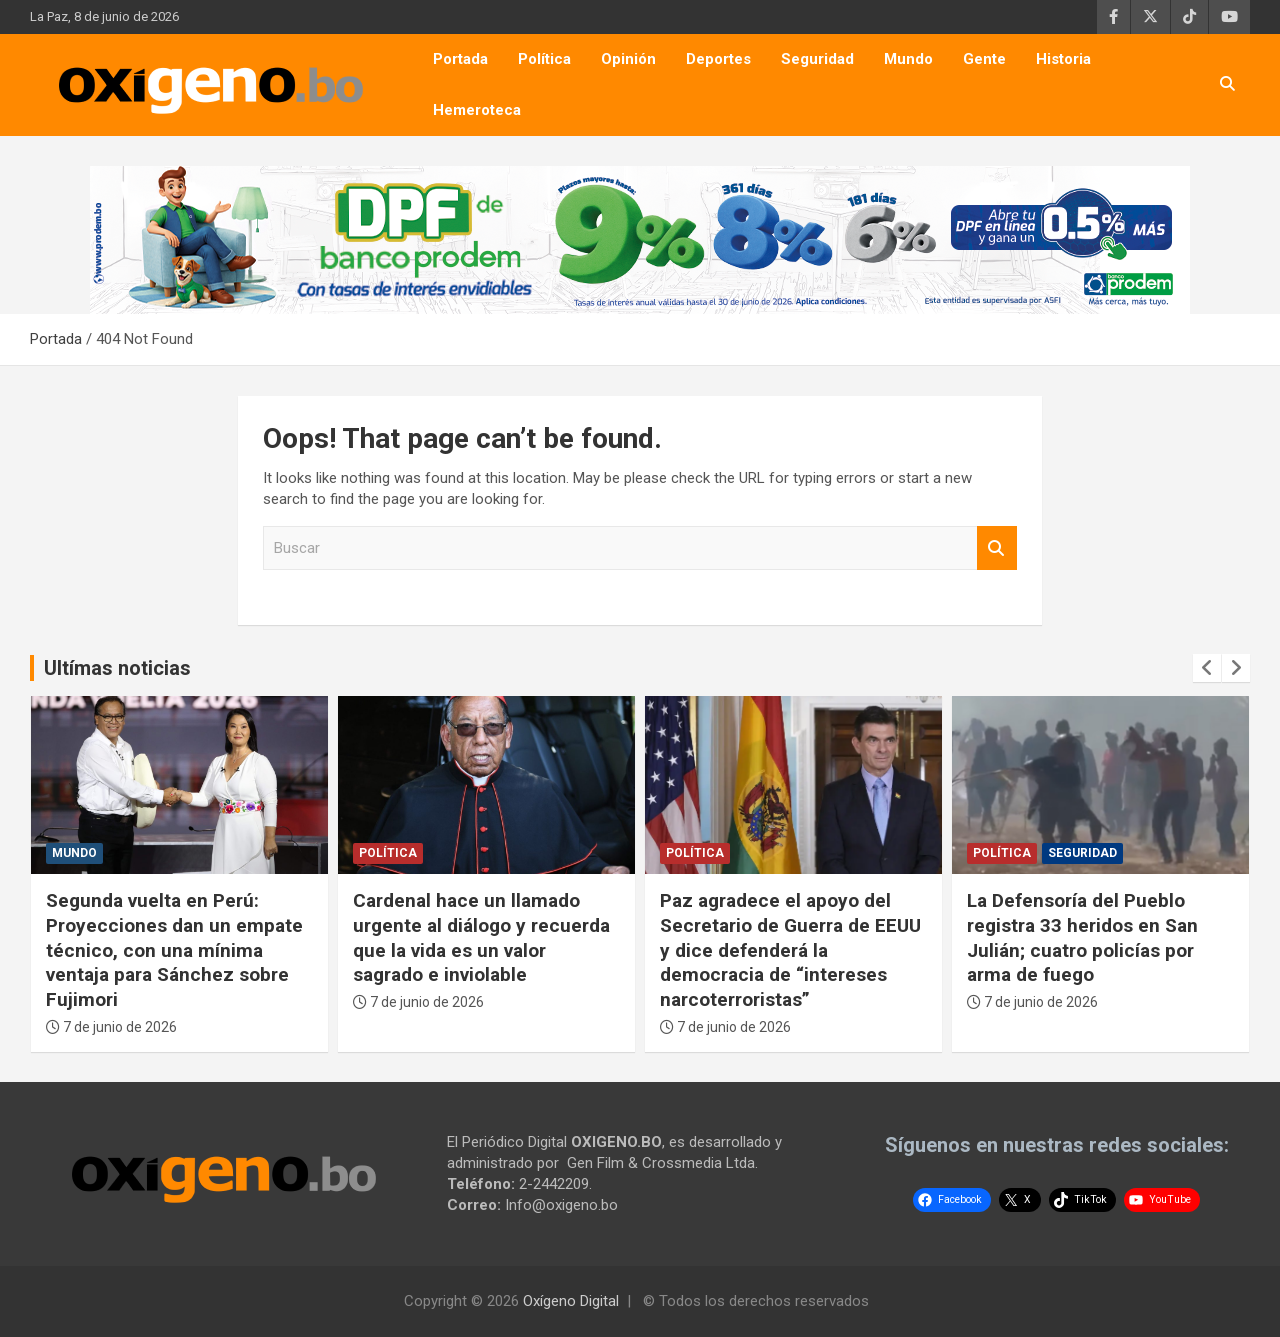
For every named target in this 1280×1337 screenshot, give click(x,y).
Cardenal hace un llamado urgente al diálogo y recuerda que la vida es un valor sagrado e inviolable (481, 937)
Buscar (997, 548)
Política (544, 59)
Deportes (718, 59)
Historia (1063, 59)
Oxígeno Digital (571, 1301)
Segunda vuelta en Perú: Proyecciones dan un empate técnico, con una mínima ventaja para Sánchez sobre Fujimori (174, 950)
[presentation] (1207, 668)
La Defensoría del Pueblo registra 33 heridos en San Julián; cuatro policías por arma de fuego (1082, 937)
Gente (984, 59)
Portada (460, 59)
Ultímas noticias (117, 668)
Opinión (628, 59)
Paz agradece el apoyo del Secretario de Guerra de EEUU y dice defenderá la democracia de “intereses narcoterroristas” (790, 950)
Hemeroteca (477, 110)
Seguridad (817, 59)
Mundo (908, 59)
